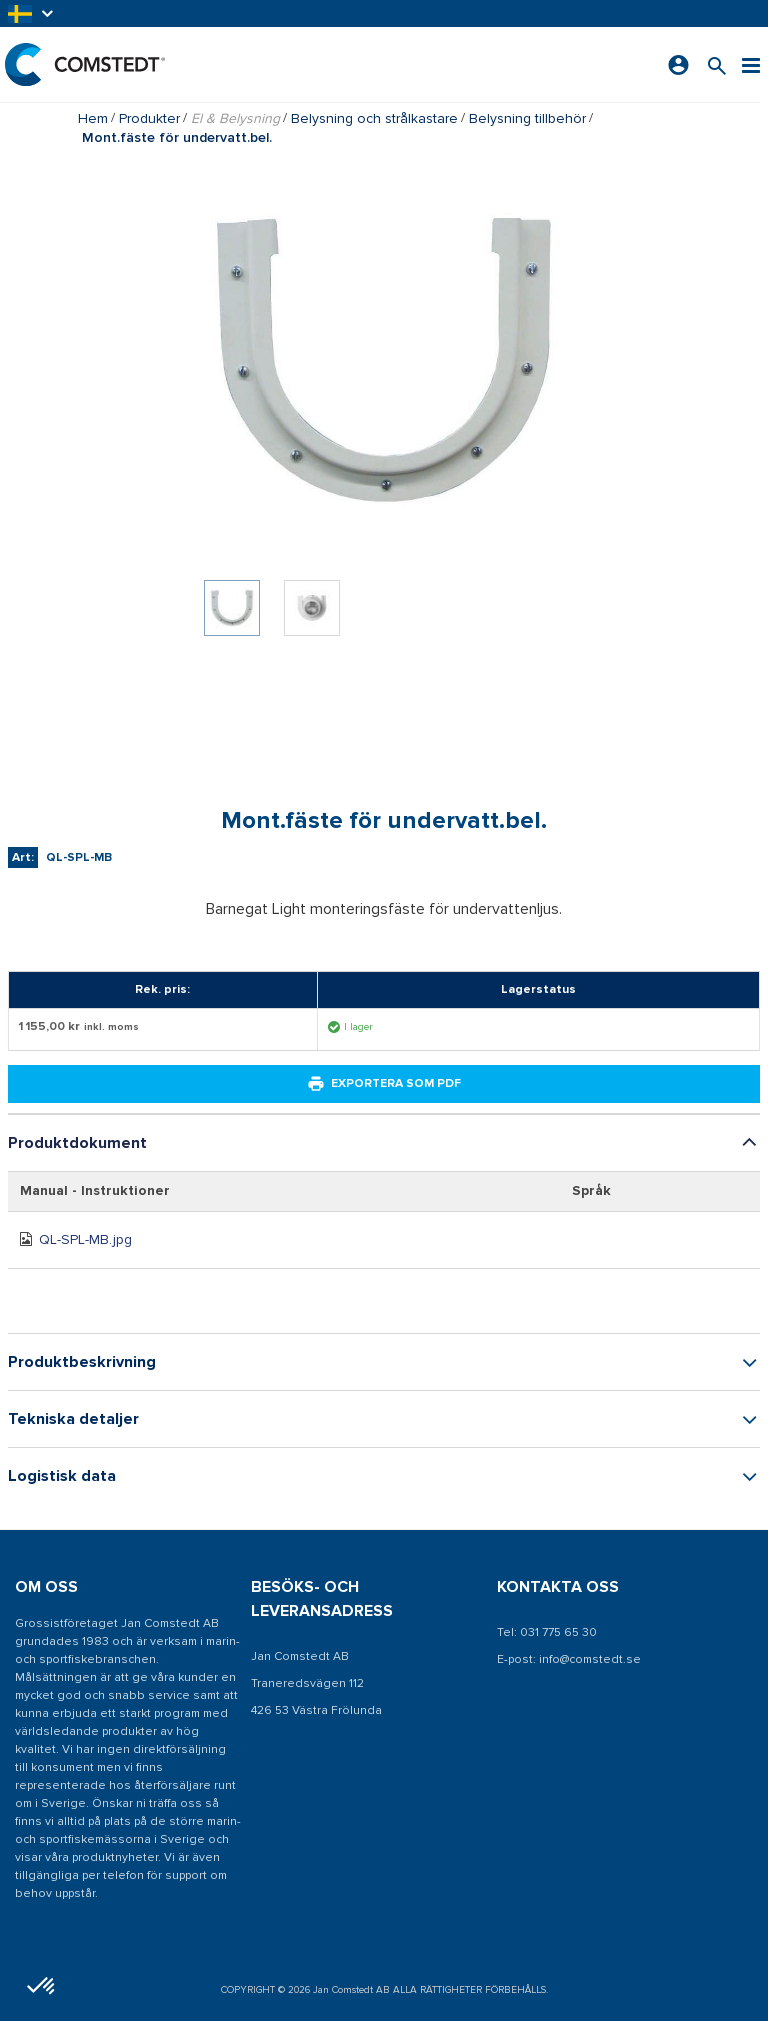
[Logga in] (678, 65)
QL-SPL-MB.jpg (85, 1239)
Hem (93, 118)
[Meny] (751, 64)
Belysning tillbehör (527, 118)
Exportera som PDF (384, 1084)
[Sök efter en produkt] (717, 64)
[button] (32, 13)
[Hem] (85, 64)
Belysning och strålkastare (374, 118)
